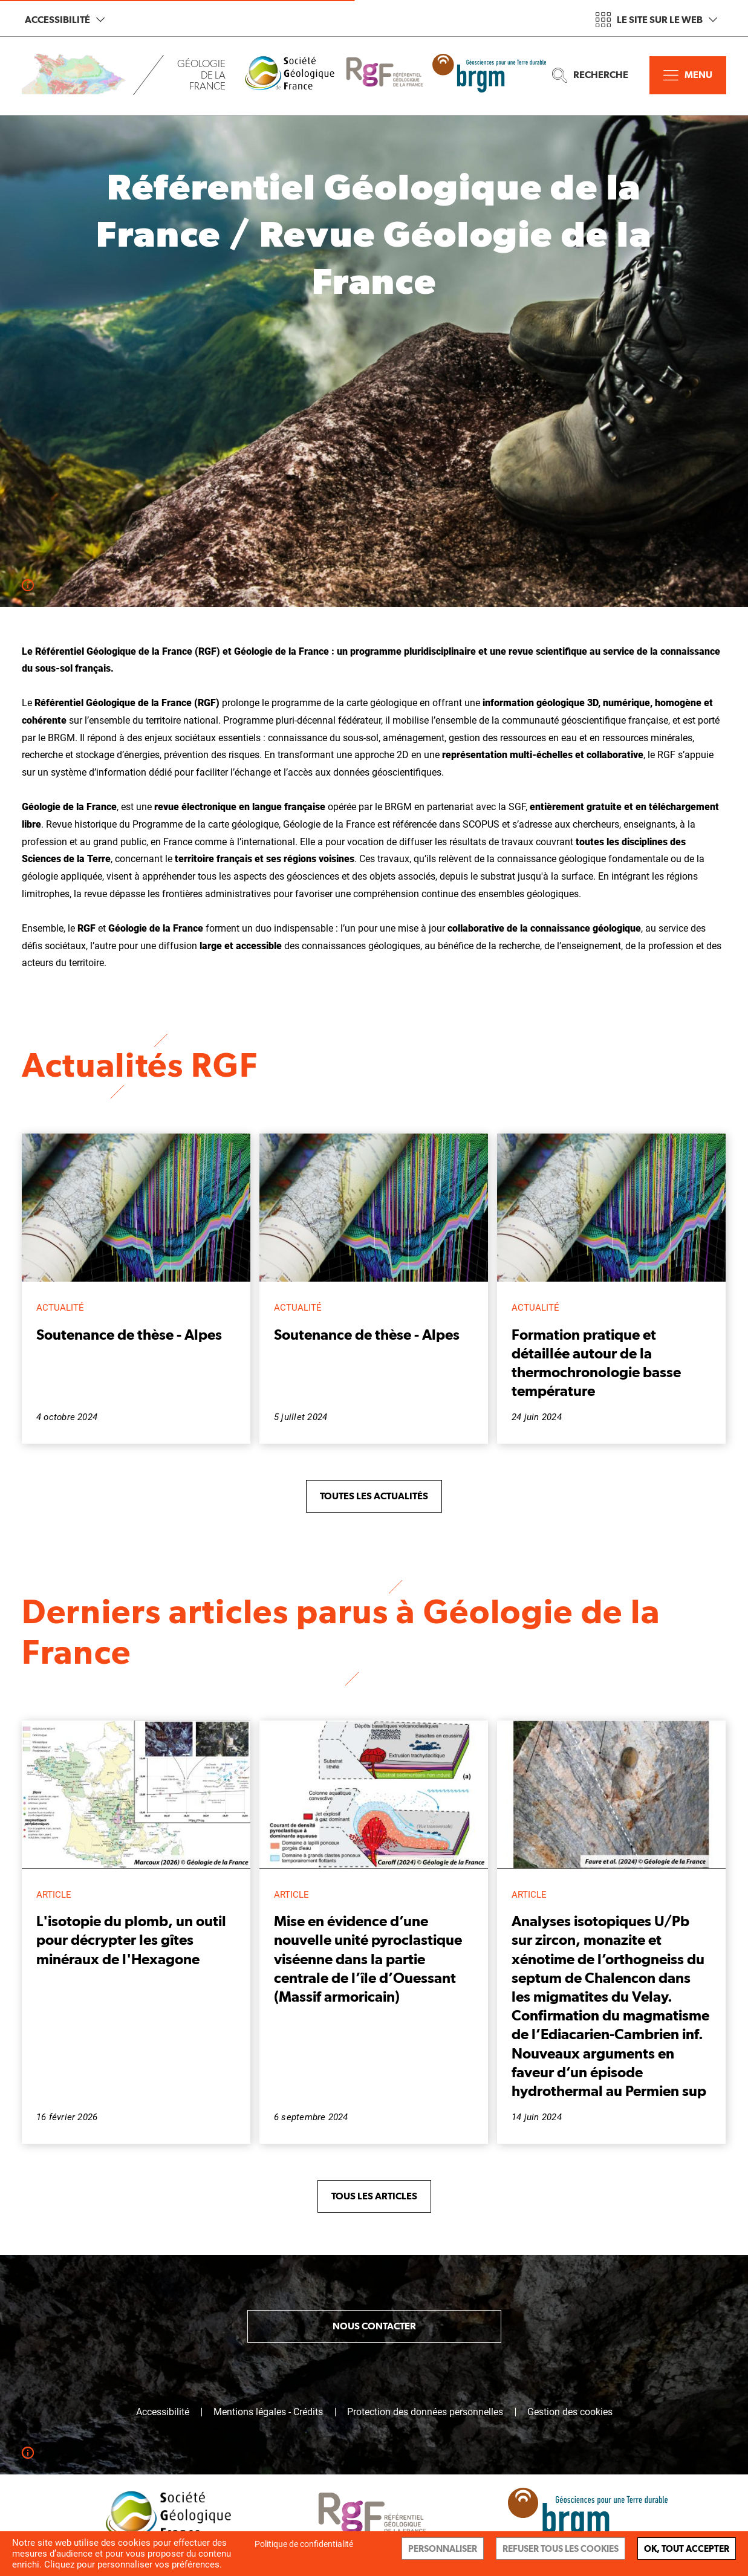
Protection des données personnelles (425, 2412)
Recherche (590, 75)
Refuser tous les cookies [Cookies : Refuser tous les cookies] (560, 2548)
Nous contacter (374, 2326)
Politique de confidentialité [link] (304, 2544)
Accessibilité (65, 19)
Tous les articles (374, 2196)
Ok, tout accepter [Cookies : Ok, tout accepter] (686, 2548)
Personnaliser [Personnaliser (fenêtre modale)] (442, 2548)
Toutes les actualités (374, 1496)
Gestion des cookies (570, 2412)
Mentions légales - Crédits (268, 2412)
